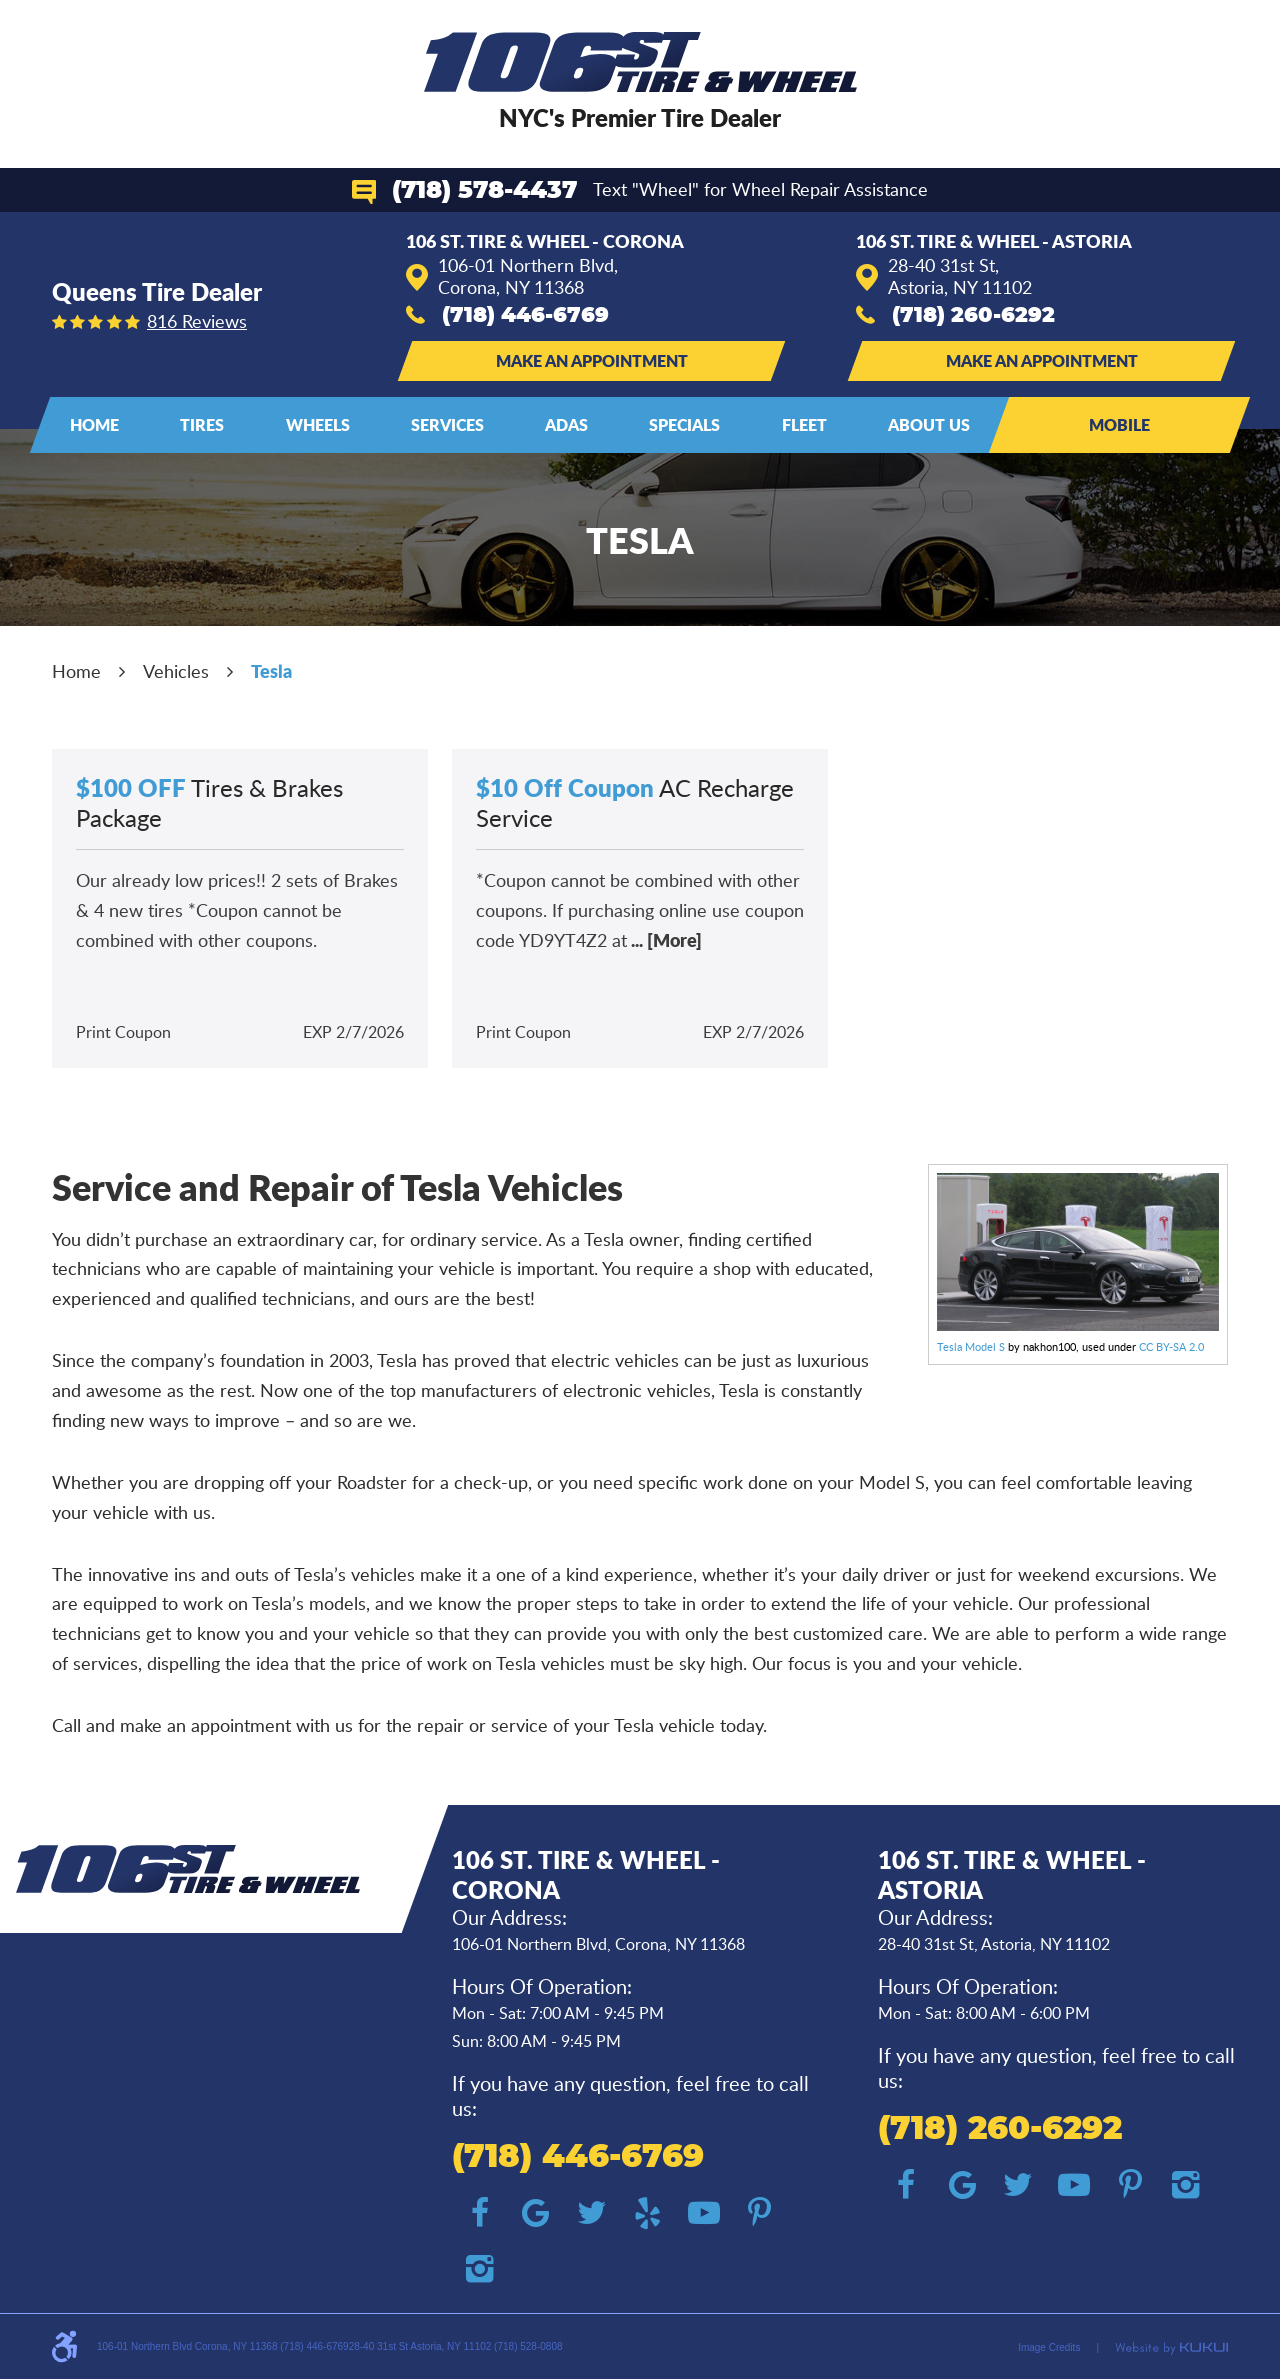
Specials (684, 424)
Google (536, 2213)
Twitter (592, 2213)
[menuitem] (94, 425)
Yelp (648, 2213)
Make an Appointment (592, 360)
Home (94, 424)
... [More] (664, 940)
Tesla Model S (971, 1346)
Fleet (804, 424)
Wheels (318, 424)
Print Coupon (123, 1032)
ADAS (566, 424)
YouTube (704, 2213)
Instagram (480, 2269)
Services (447, 424)
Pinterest (760, 2213)
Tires (202, 424)
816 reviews (197, 321)
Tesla (271, 671)
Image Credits (1049, 2347)
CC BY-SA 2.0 (1171, 1346)
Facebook (480, 2213)
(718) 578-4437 (484, 191)
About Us (929, 424)
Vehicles (176, 671)
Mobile (1119, 424)
